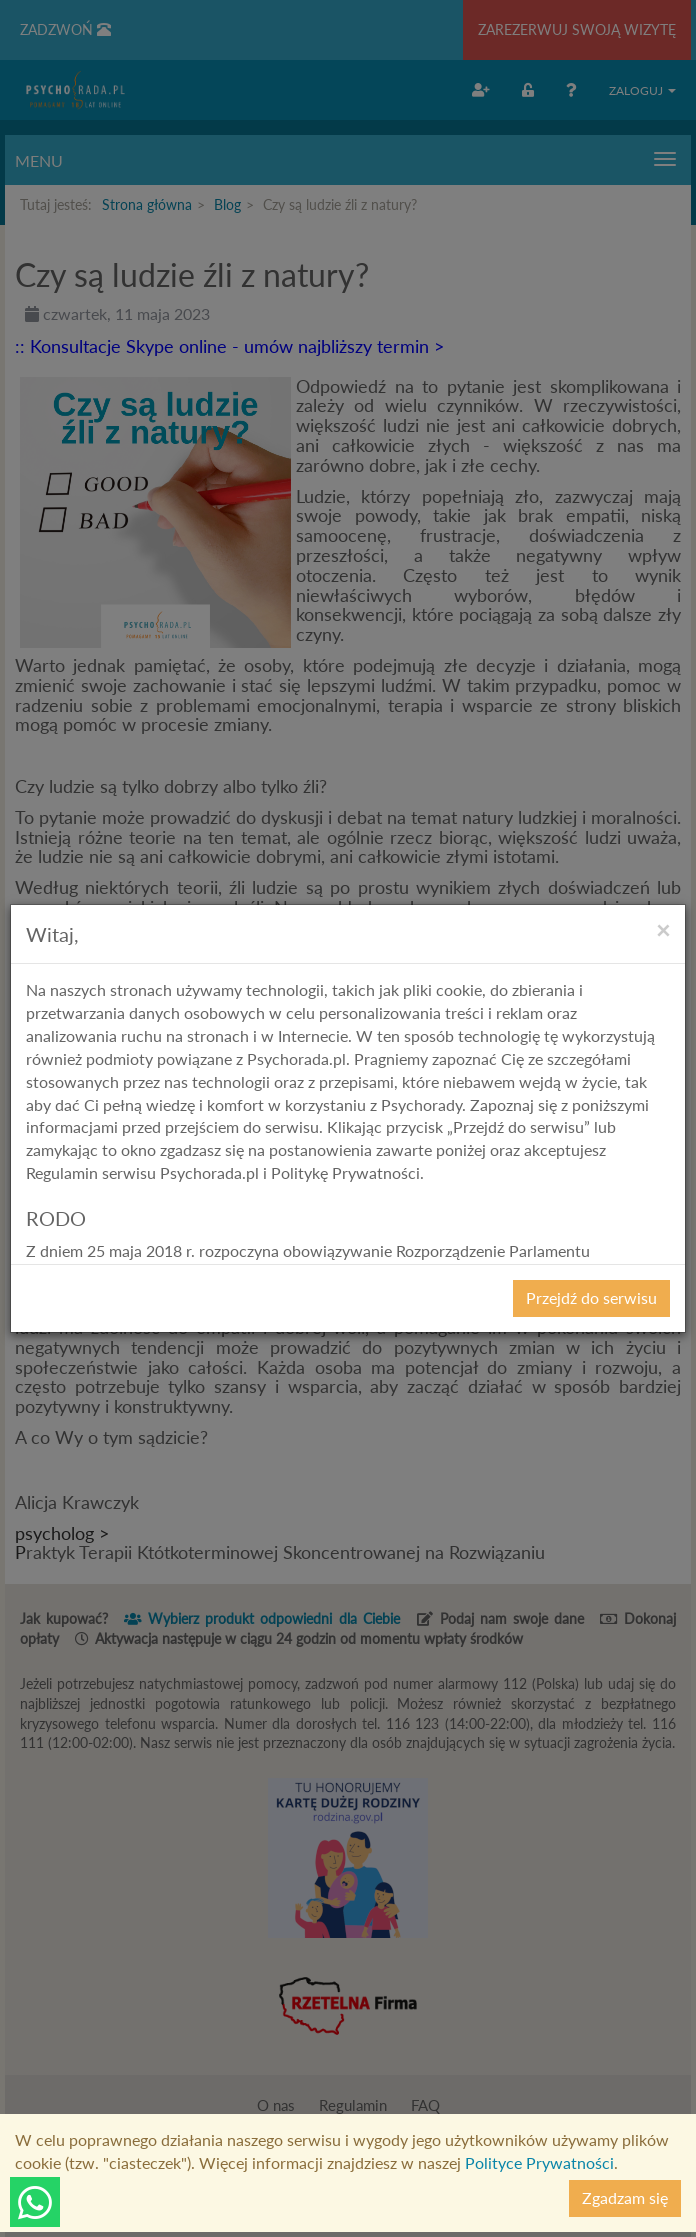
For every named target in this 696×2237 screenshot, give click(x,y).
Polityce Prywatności (539, 2162)
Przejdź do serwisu (591, 1297)
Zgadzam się (625, 2197)
